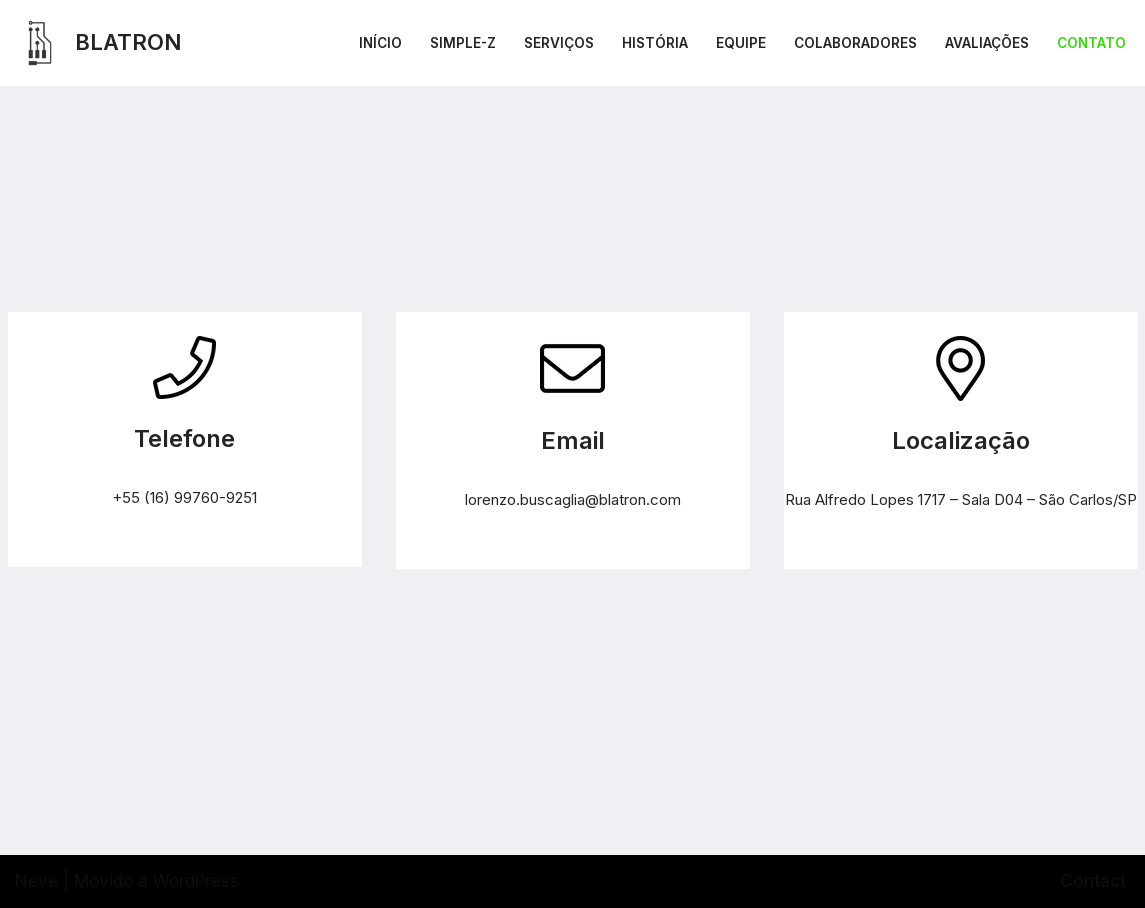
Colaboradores (855, 43)
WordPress (196, 881)
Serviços (559, 43)
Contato (1091, 43)
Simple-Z (463, 43)
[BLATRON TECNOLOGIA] (98, 43)
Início (380, 43)
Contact (1093, 881)
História (655, 43)
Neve (36, 881)
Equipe (741, 43)
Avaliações (987, 43)
